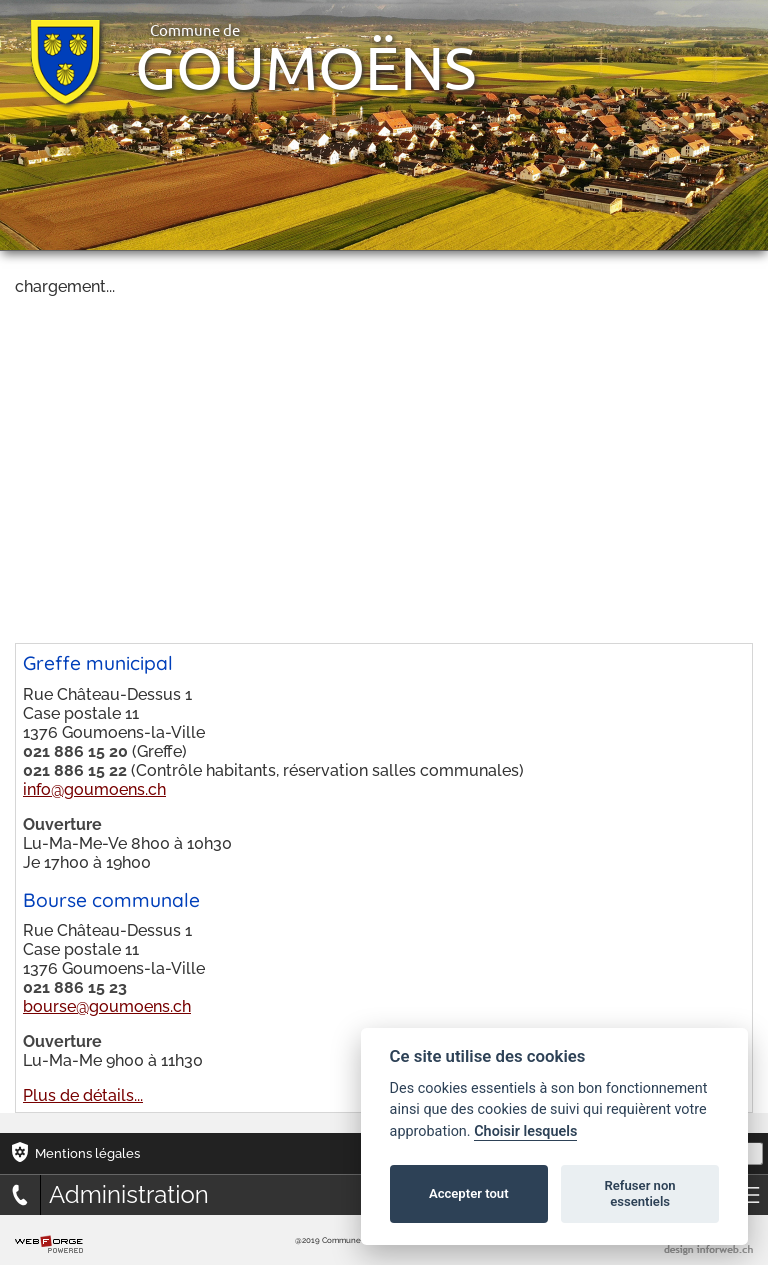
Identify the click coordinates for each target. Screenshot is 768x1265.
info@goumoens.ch (94, 789)
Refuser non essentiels (639, 1193)
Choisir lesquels (525, 1131)
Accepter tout (469, 1193)
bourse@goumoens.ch (107, 1006)
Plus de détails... (83, 1095)
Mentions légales (87, 1153)
